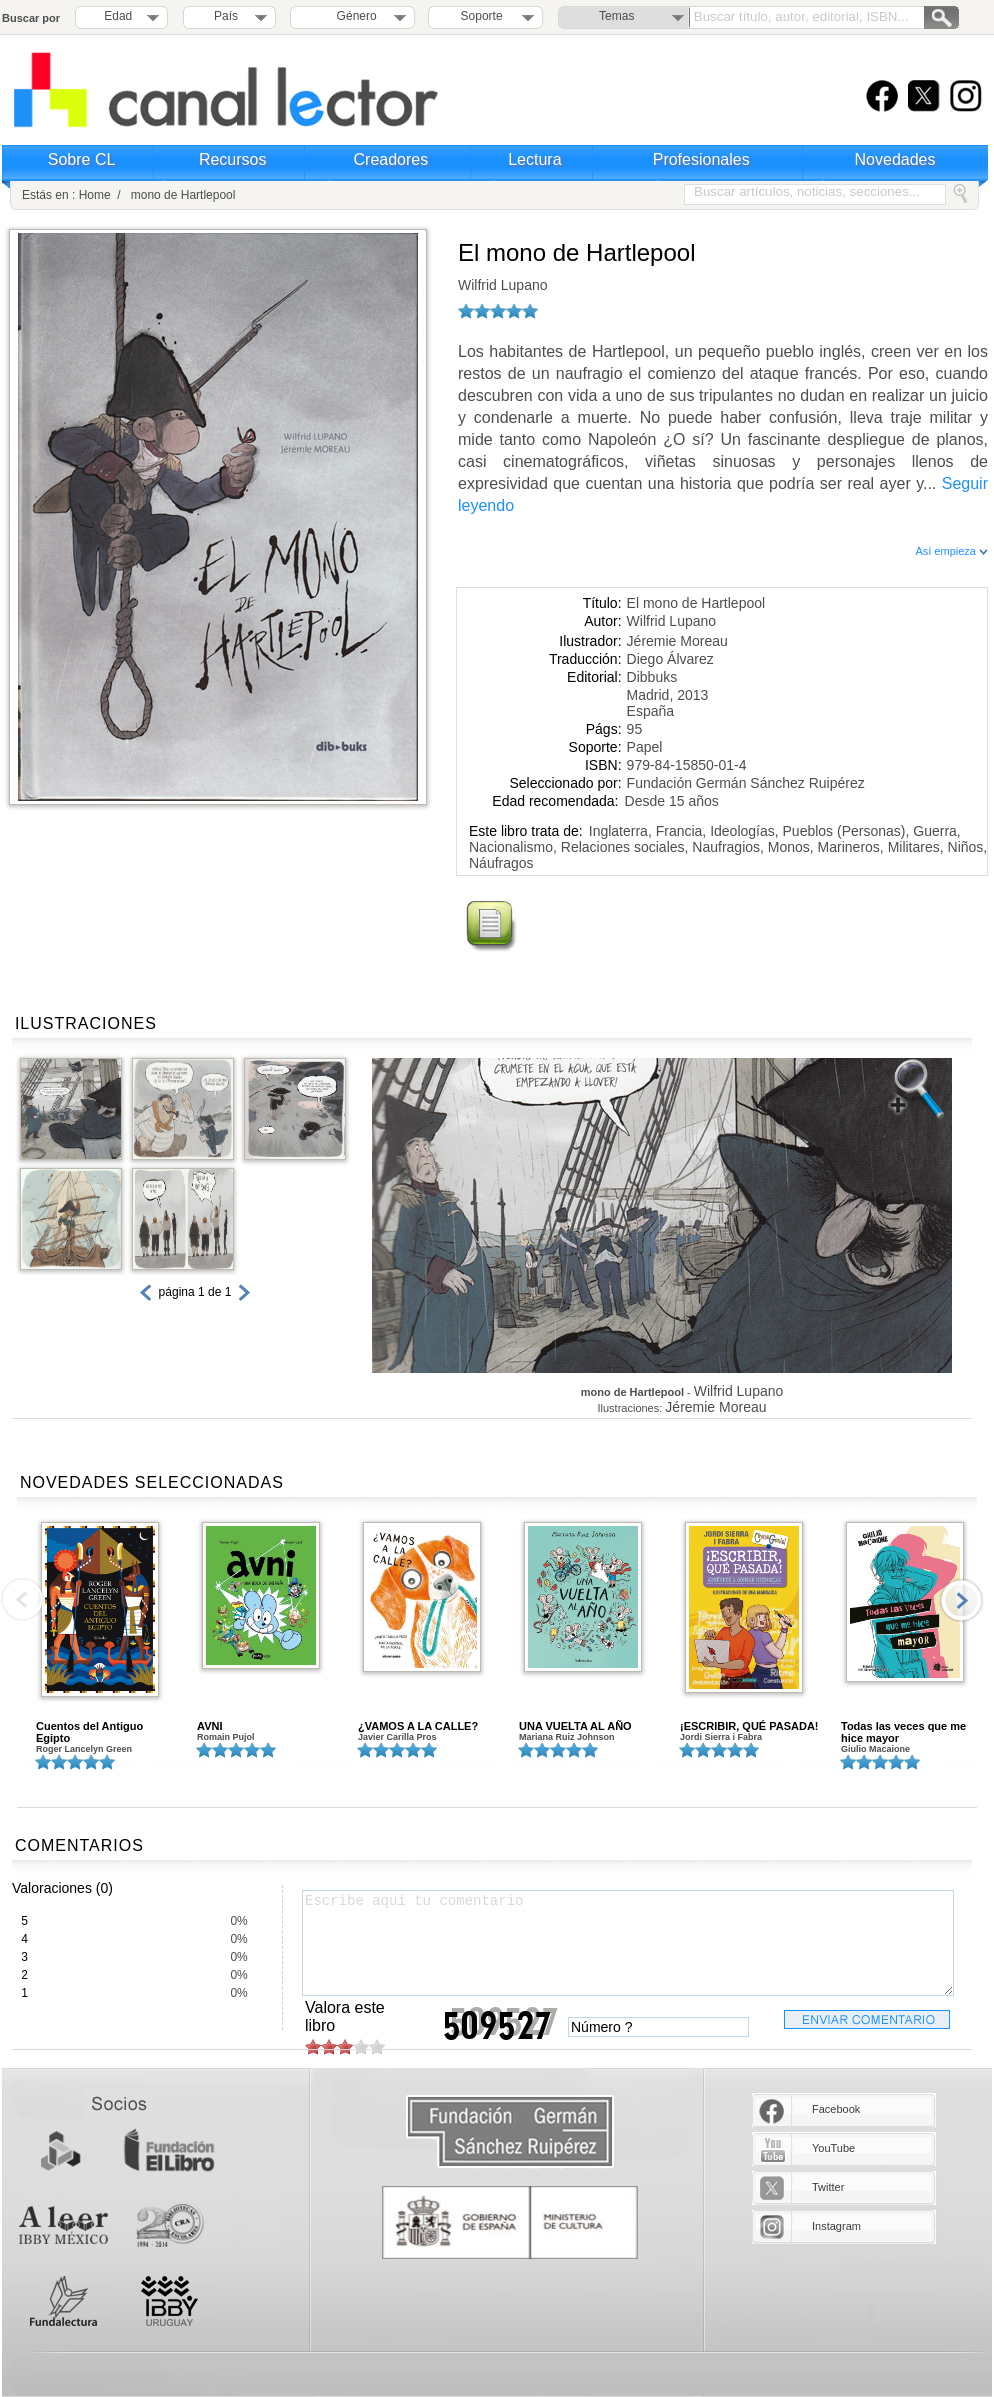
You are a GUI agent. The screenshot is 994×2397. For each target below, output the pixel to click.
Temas (616, 16)
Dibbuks (652, 677)
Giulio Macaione (875, 1749)
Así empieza (951, 551)
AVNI (209, 1726)
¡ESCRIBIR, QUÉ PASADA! (749, 1726)
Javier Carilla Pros (397, 1737)
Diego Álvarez (670, 659)
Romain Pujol (226, 1737)
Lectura (534, 159)
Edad (118, 16)
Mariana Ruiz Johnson (567, 1737)
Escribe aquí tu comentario (628, 1943)
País (226, 16)
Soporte (482, 16)
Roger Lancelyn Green (84, 1749)
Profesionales (701, 159)
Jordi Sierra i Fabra (721, 1737)
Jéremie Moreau (677, 641)
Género (353, 16)
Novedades (895, 159)
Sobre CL (82, 159)
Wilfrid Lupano (503, 285)
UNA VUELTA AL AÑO (575, 1726)
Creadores (391, 159)
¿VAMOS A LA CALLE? (418, 1726)
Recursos (233, 159)
